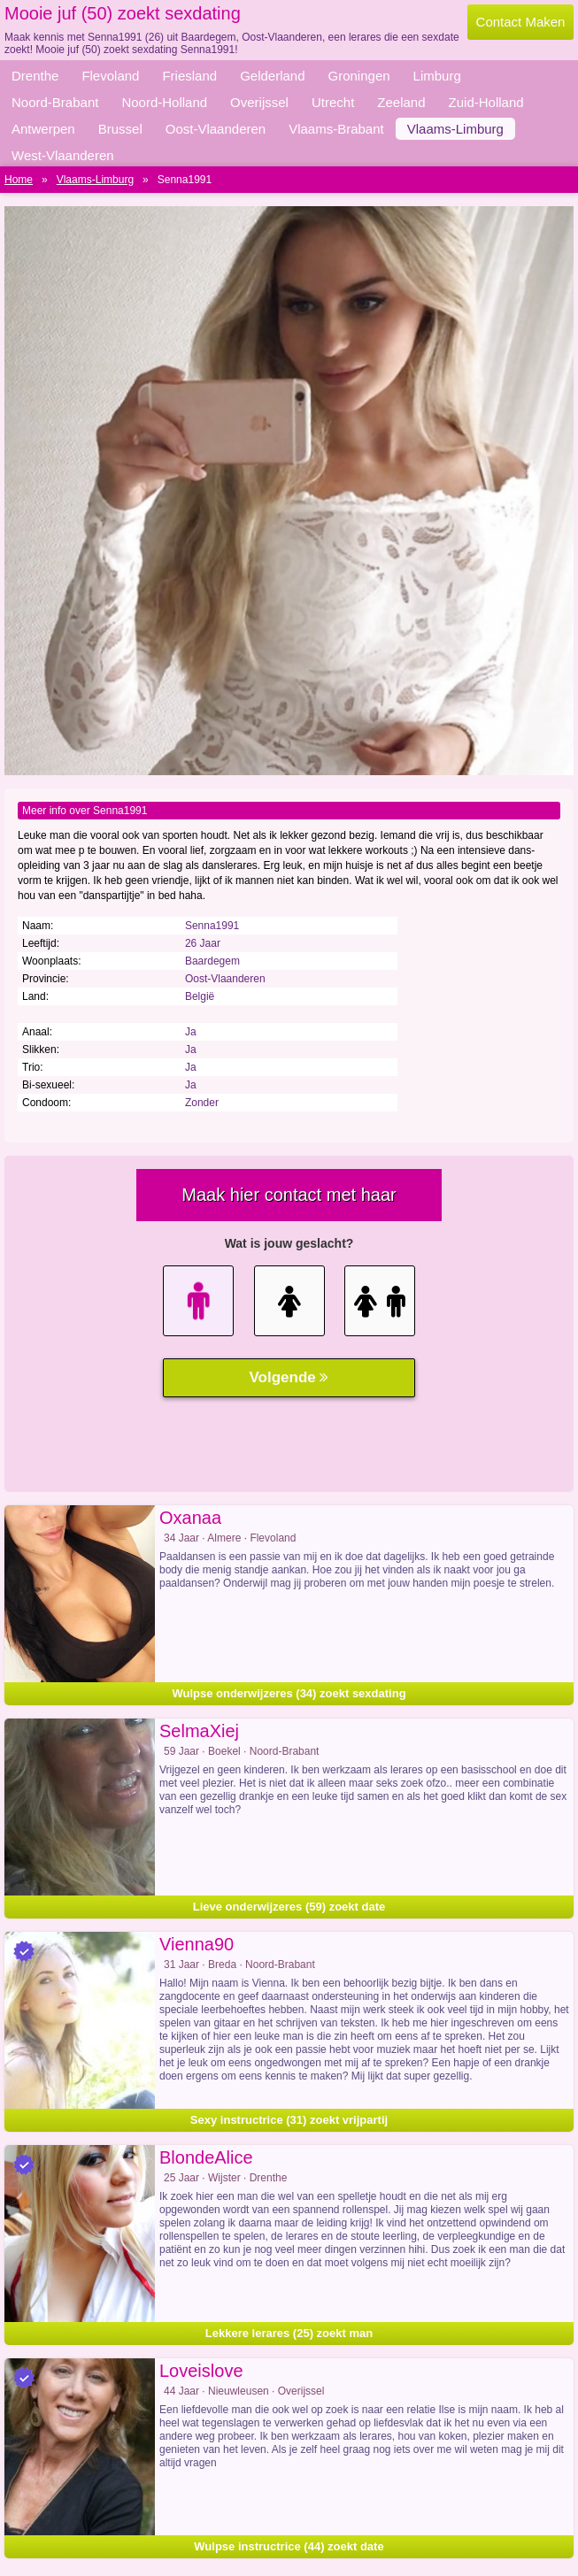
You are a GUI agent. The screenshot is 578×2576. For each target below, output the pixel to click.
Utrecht (333, 102)
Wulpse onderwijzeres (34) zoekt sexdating (288, 1693)
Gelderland (272, 75)
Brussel (120, 128)
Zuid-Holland (486, 102)
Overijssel (259, 102)
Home (18, 179)
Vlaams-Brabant (336, 128)
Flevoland (110, 75)
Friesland (189, 75)
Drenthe (35, 75)
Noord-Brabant (55, 102)
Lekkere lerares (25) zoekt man (289, 2333)
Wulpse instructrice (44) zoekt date (288, 2546)
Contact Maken (521, 21)
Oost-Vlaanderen (216, 128)
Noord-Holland (164, 102)
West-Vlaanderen (63, 155)
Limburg (437, 75)
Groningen (359, 75)
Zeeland (401, 102)
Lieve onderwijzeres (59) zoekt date (289, 1906)
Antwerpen (43, 128)
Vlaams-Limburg (455, 128)
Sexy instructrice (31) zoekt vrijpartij (289, 2119)
